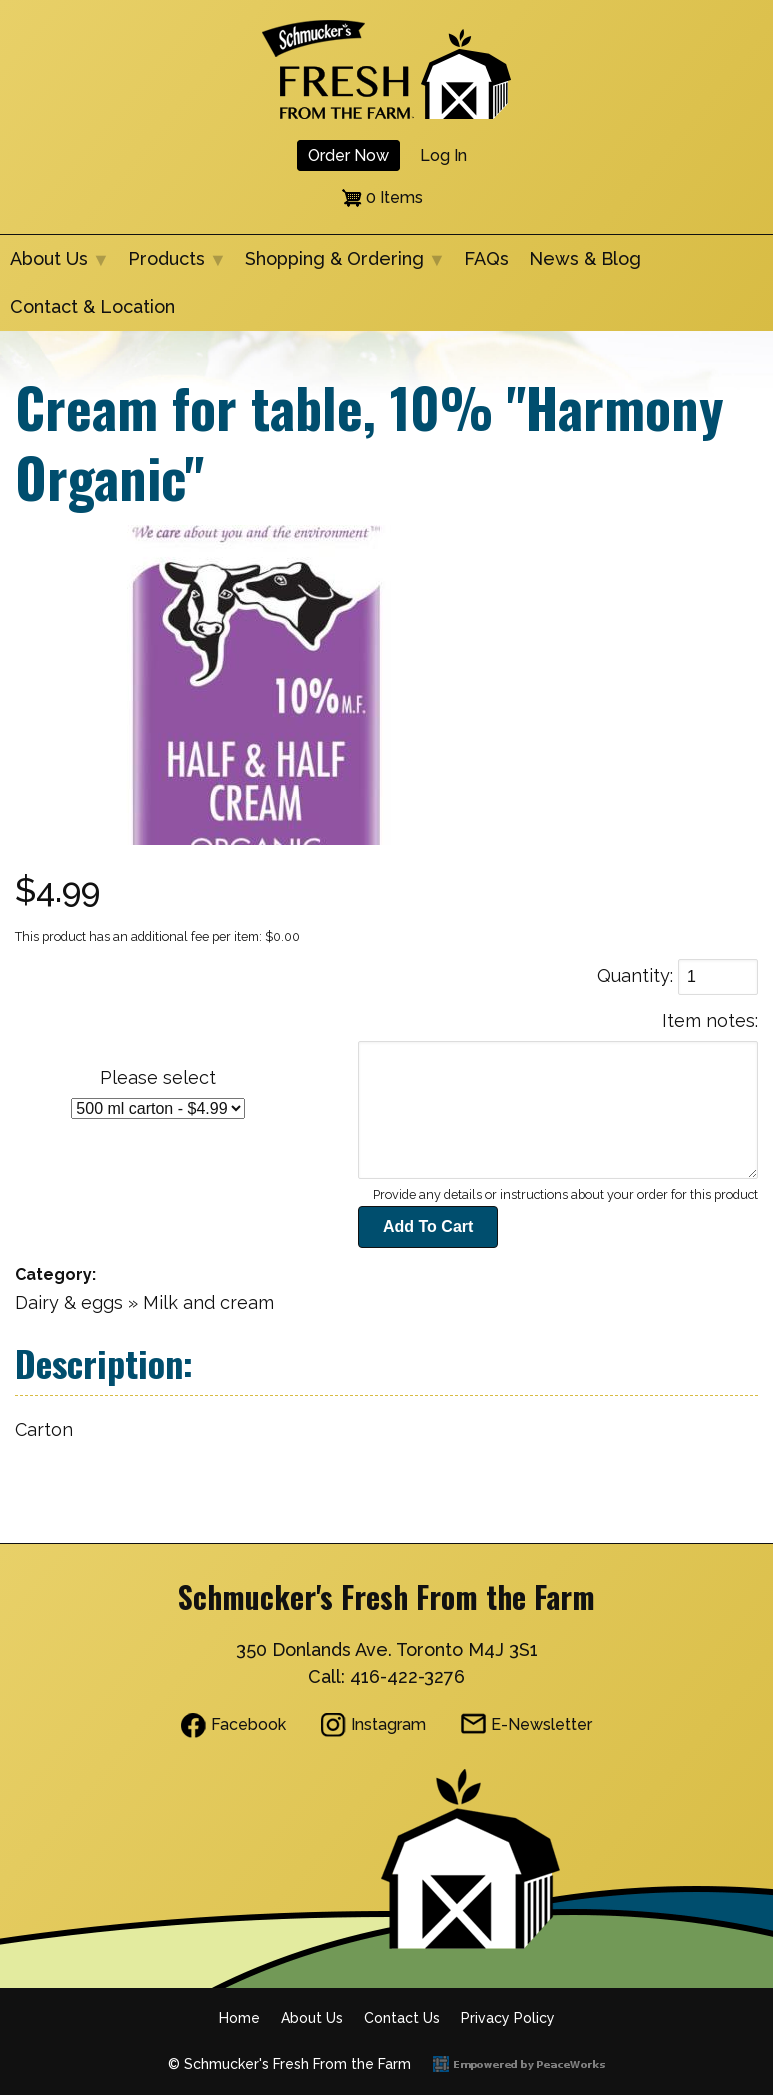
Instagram (388, 1724)
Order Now (348, 155)
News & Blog (585, 258)
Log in (443, 155)
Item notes (708, 1020)
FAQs (486, 258)
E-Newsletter (541, 1724)
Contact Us (402, 2018)
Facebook (248, 1724)
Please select (158, 1077)
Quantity (633, 975)
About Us (54, 265)
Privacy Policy (508, 2018)
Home (239, 2018)
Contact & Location (92, 306)
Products (171, 265)
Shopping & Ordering (339, 265)
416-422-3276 (407, 1676)
